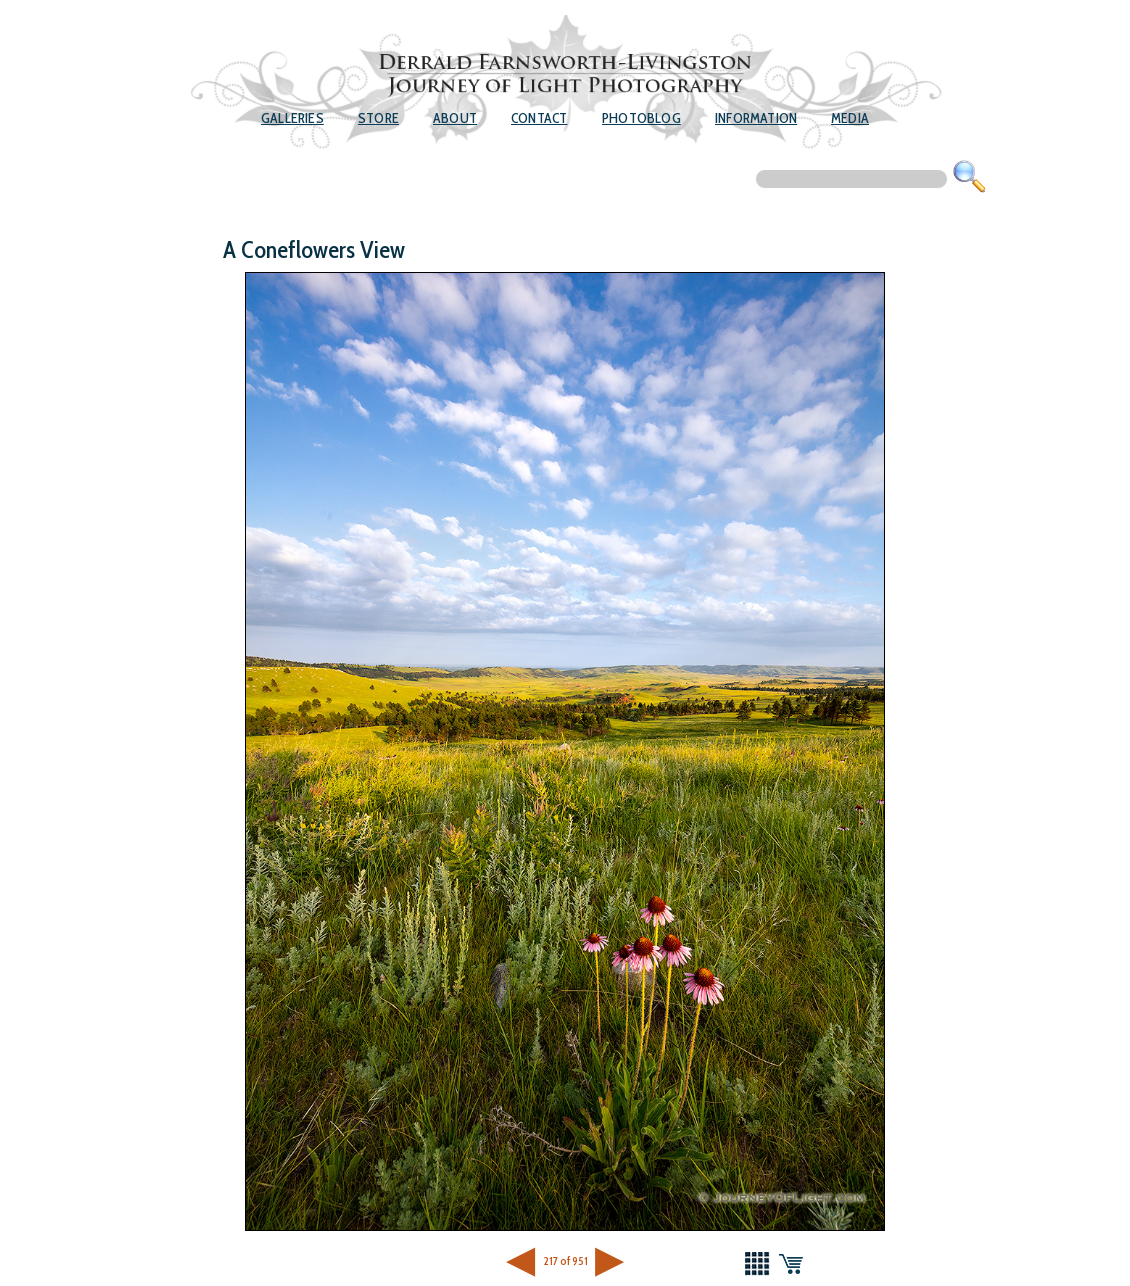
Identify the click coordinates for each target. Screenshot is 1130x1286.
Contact (539, 118)
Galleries (292, 118)
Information (756, 118)
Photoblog (641, 118)
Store (378, 118)
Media (850, 118)
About (455, 118)
